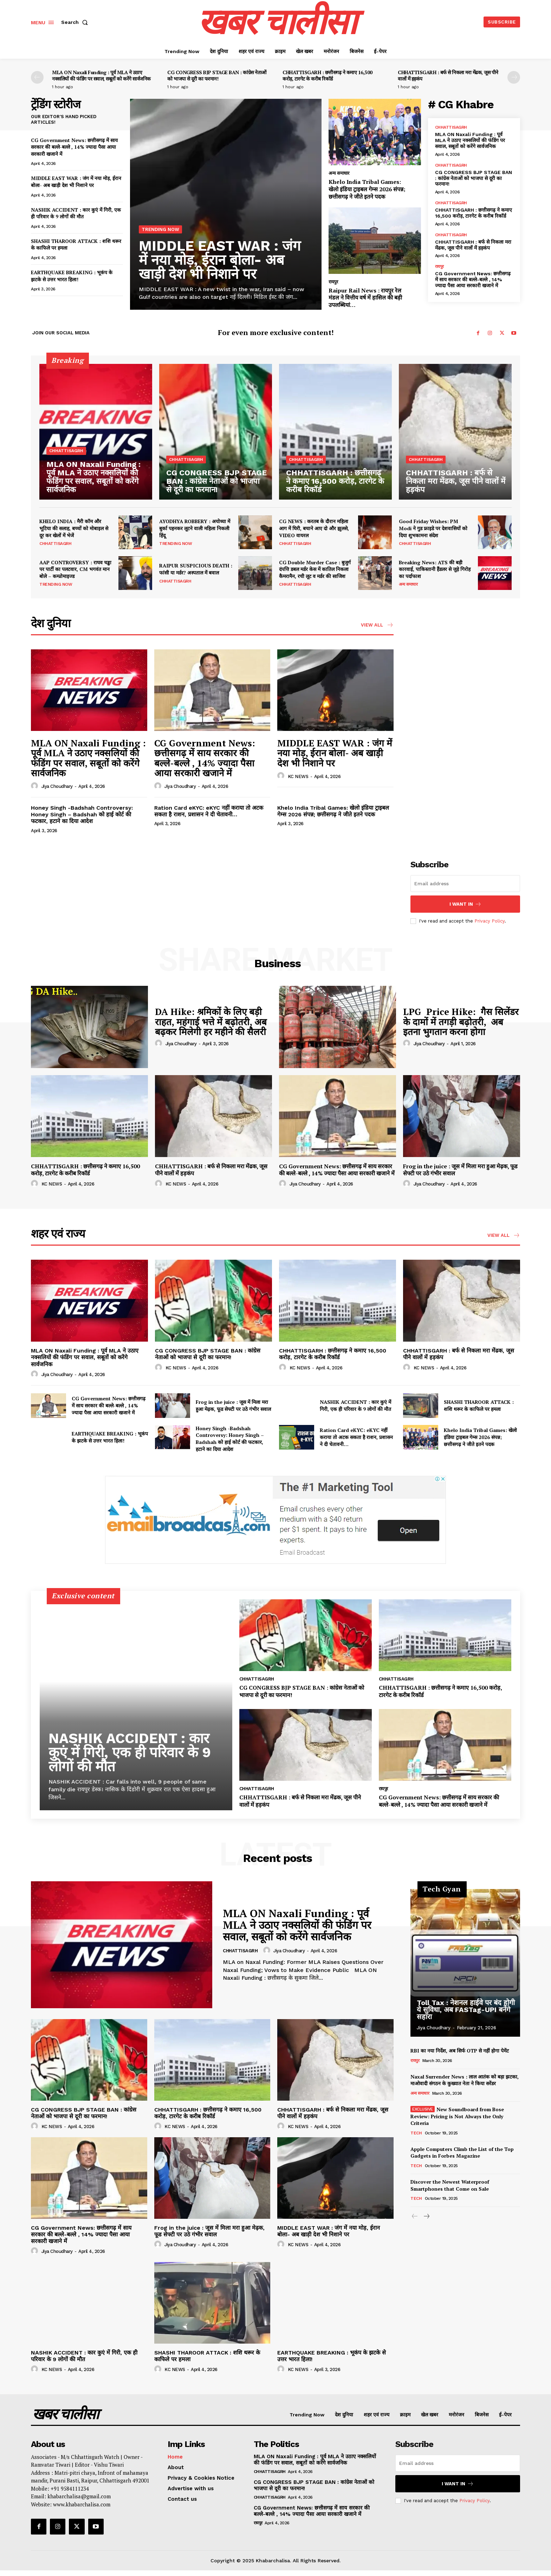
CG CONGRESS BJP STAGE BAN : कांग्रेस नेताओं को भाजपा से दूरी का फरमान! (216, 75)
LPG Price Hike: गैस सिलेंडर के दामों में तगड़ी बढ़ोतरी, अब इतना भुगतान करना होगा (461, 1022)
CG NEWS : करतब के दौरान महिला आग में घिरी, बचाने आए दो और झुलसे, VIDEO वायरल (314, 528)
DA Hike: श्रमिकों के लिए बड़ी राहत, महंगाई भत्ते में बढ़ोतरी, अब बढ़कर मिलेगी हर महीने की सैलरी (211, 1022)
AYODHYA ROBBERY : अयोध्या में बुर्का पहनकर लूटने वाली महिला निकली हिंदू (194, 528)
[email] (465, 883)
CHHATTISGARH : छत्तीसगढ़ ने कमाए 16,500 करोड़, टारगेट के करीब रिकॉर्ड (327, 75)
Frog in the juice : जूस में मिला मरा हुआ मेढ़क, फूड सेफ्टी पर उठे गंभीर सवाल (460, 1169)
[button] (76, 22)
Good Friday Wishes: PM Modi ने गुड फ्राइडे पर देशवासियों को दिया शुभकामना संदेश (433, 528)
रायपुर (333, 282)
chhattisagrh (451, 127)
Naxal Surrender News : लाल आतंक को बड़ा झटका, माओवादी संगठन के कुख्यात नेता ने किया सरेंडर (464, 2080)
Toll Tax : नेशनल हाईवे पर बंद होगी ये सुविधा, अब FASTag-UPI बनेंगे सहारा (466, 2009)
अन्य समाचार (339, 173)
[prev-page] (37, 77)
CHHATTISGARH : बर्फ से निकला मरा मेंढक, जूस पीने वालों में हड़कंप (448, 75)
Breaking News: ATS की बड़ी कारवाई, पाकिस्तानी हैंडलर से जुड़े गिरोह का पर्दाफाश (435, 569)
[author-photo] (35, 786)
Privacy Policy (489, 921)
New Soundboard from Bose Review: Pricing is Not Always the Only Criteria (457, 2116)
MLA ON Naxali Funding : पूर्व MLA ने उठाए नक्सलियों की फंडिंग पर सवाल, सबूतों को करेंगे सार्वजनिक (101, 75)
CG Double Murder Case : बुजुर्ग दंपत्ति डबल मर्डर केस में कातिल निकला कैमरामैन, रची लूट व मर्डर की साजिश (315, 569)
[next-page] (513, 77)
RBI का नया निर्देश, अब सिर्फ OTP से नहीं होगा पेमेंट (459, 2050)
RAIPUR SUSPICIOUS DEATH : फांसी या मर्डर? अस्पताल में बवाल (195, 569)
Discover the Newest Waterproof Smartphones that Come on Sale (449, 2185)
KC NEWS (298, 776)
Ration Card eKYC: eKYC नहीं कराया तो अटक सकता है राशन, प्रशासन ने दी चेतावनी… (208, 811)
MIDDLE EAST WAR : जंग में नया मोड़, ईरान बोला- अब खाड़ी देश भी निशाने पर (76, 181)
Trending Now (160, 229)
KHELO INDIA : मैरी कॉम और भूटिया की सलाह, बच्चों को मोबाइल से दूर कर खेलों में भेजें (73, 528)
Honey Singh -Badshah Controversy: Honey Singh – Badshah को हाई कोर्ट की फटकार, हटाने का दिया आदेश (82, 814)
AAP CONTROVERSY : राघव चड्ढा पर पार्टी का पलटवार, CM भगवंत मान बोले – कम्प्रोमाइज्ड (75, 569)
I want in (465, 904)
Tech (416, 2133)
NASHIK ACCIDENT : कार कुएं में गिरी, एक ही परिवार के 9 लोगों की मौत (76, 213)
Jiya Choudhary (57, 786)
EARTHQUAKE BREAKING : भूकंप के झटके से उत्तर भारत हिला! (71, 276)
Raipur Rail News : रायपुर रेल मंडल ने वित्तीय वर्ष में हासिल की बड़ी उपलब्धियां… (365, 298)
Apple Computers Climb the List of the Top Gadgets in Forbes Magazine (462, 2152)
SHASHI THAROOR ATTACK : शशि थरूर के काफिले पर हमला (479, 1405)
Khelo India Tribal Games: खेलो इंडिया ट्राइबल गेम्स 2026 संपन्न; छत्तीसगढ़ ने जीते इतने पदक (367, 189)
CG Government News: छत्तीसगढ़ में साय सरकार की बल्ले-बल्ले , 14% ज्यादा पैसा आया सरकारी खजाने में (74, 147)
